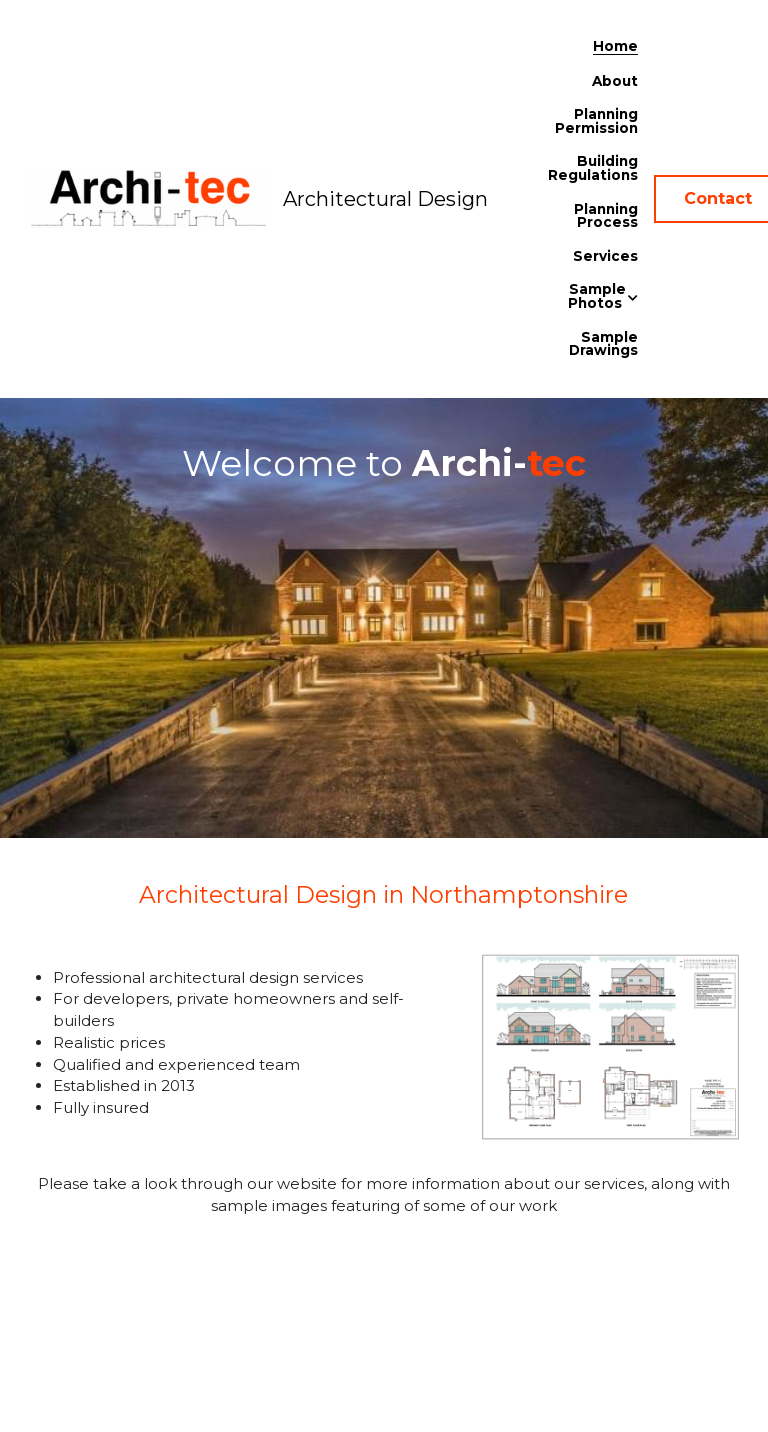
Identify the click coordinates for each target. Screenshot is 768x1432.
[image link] (148, 197)
